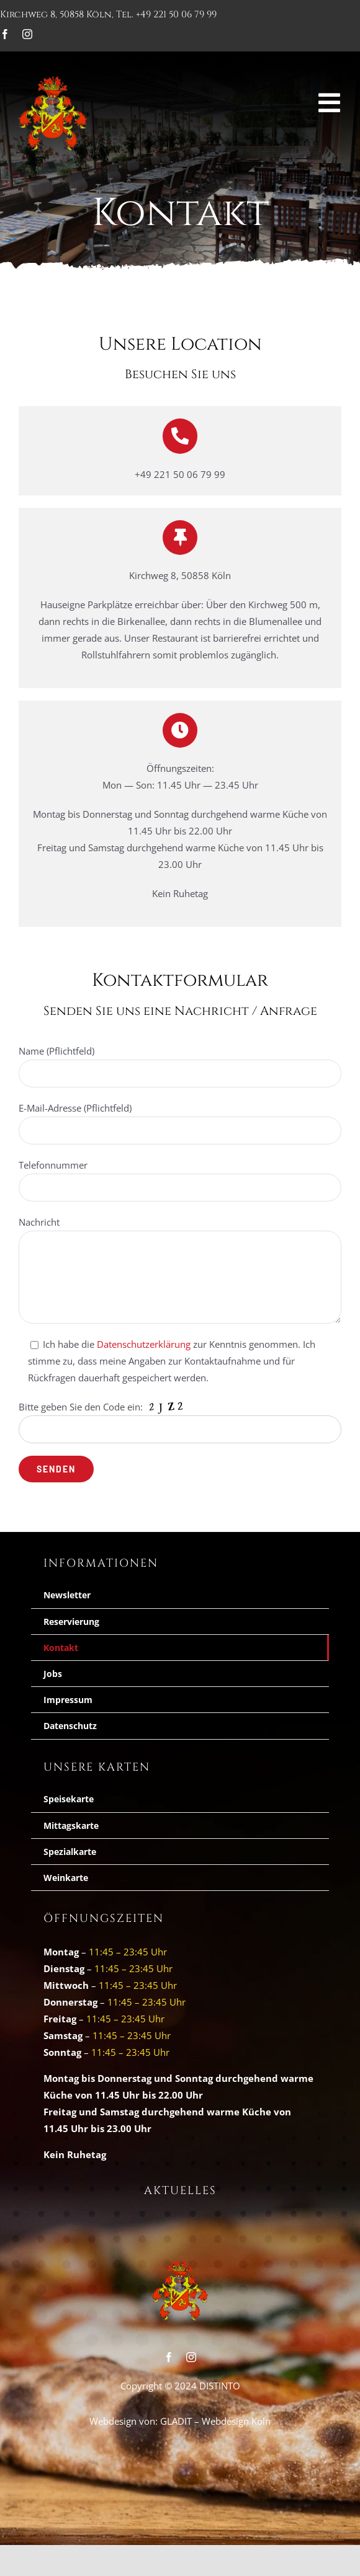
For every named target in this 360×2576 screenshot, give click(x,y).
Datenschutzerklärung (219, 1400)
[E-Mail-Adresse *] (180, 1365)
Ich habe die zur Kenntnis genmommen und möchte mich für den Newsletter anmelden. (181, 1418)
